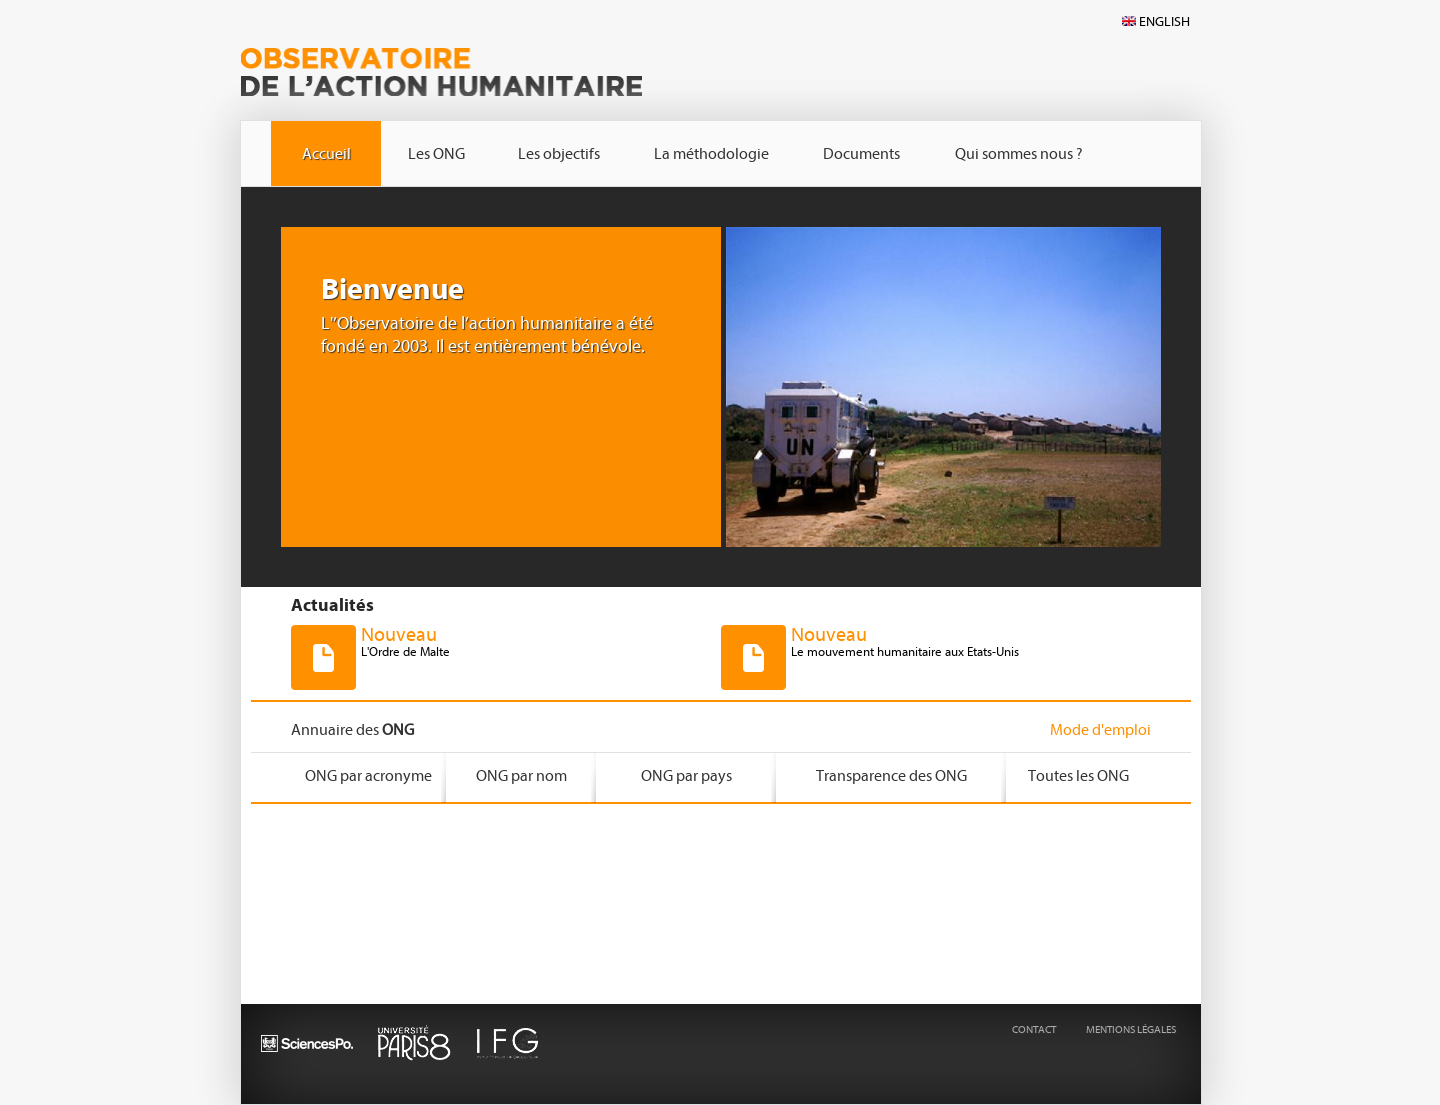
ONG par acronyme (368, 776)
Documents (861, 154)
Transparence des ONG (891, 776)
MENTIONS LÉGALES (1131, 1029)
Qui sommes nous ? (1019, 154)
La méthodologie (711, 154)
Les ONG (436, 154)
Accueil (326, 154)
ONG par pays (686, 776)
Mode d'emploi (1100, 730)
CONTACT (1034, 1029)
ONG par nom (521, 776)
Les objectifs (559, 154)
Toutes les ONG (1078, 776)
